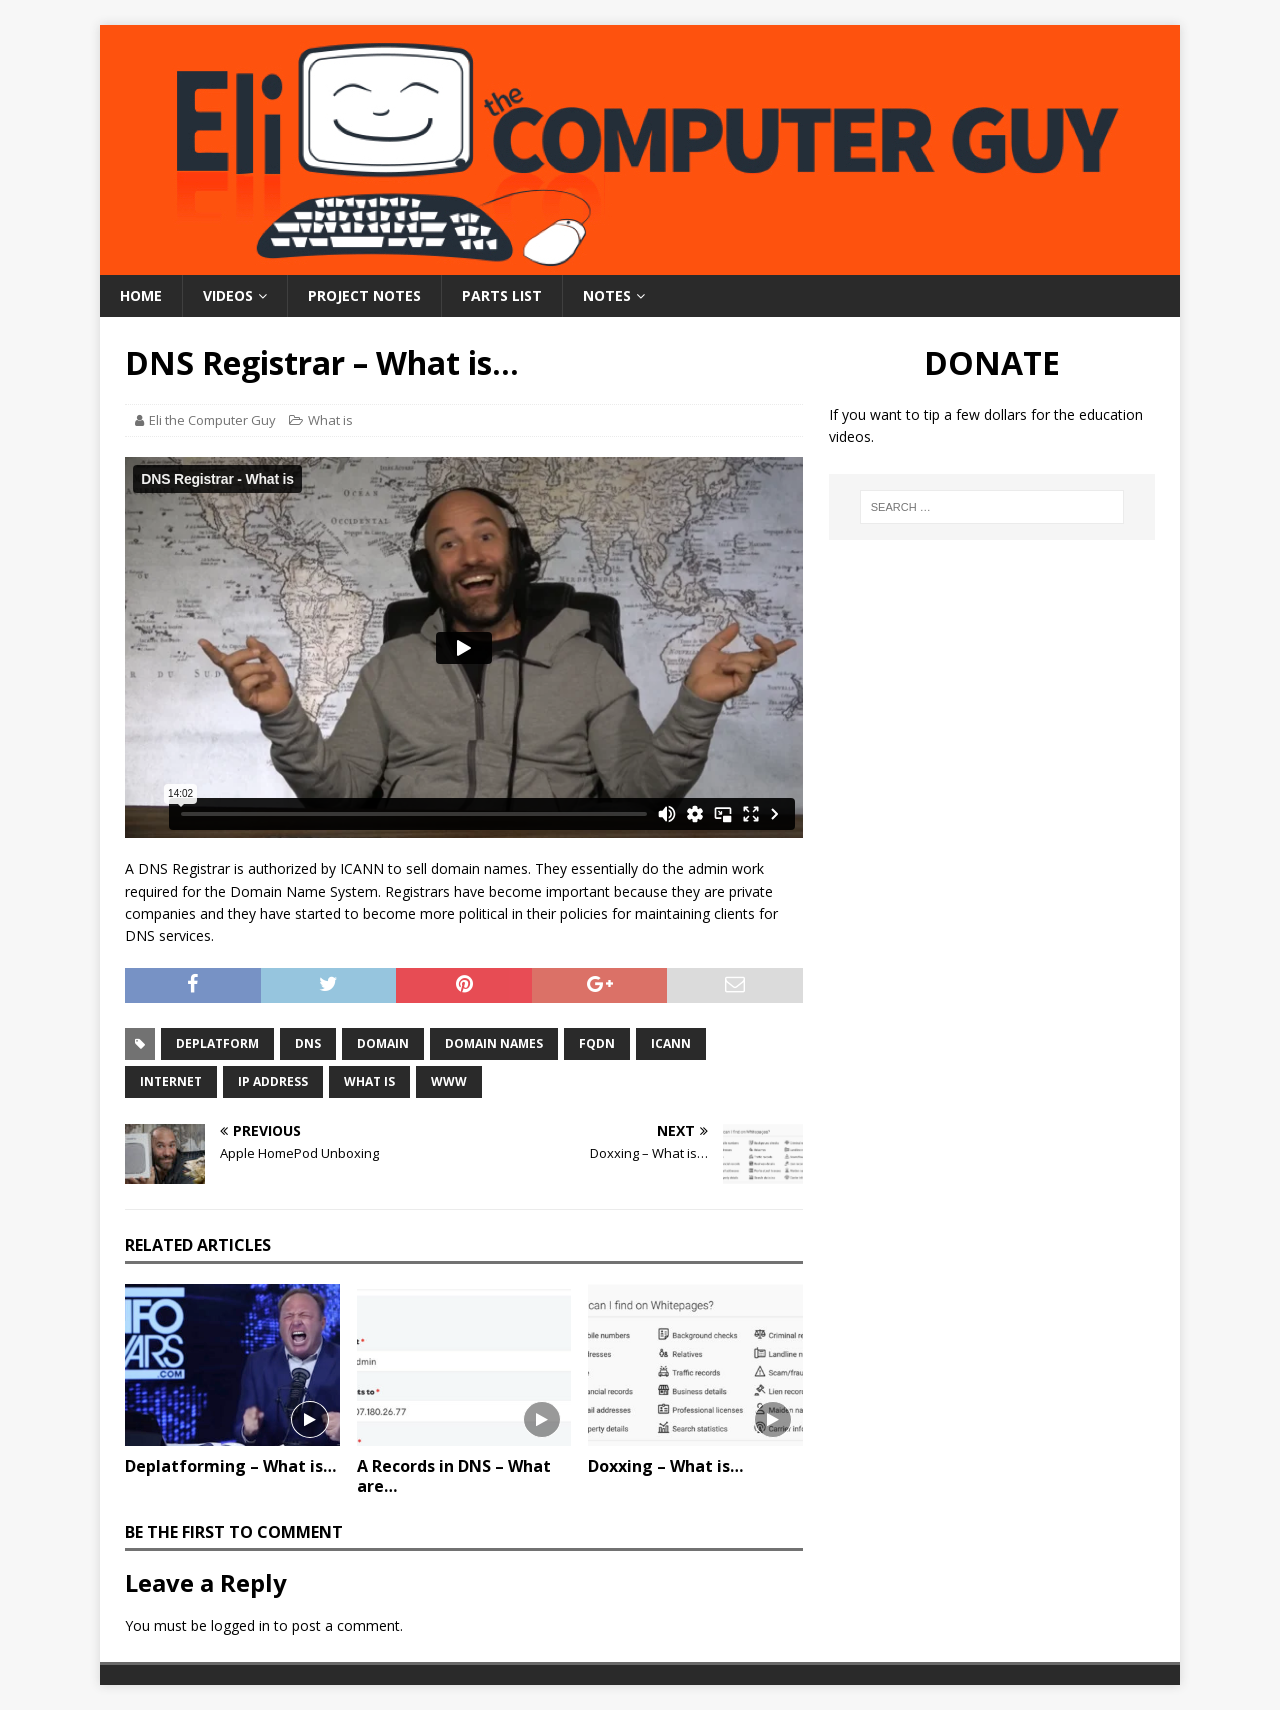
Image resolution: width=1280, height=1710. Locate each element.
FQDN (597, 1043)
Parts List (502, 295)
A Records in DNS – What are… (454, 1476)
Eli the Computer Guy (212, 420)
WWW (449, 1081)
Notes (607, 295)
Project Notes (364, 295)
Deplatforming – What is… (230, 1466)
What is (330, 420)
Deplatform (217, 1043)
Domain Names (494, 1043)
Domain (383, 1043)
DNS (308, 1043)
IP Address (273, 1081)
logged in (240, 1625)
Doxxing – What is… (665, 1466)
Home (141, 295)
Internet (171, 1081)
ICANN (671, 1043)
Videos (228, 295)
